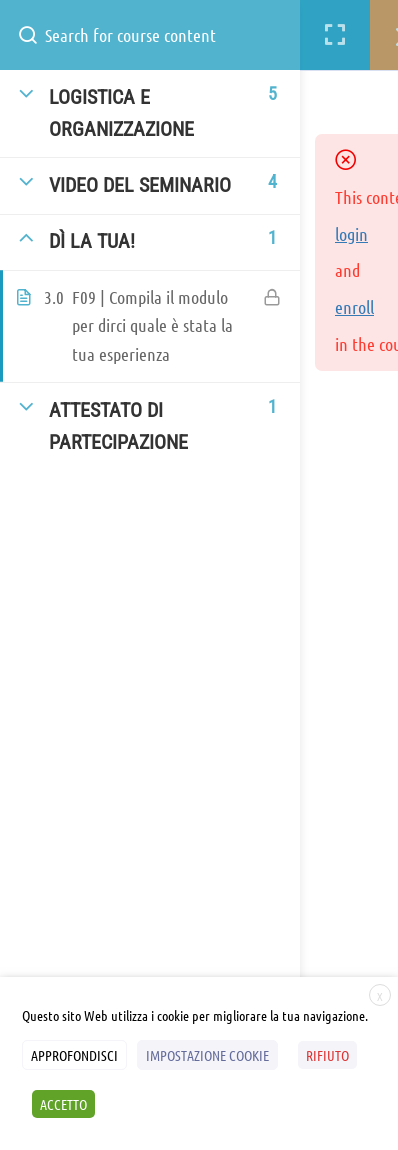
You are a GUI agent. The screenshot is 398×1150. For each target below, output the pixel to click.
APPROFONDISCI (74, 1055)
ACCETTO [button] (63, 1104)
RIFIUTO (327, 1055)
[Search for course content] (36, 35)
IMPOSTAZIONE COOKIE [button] (207, 1055)
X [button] (380, 996)
